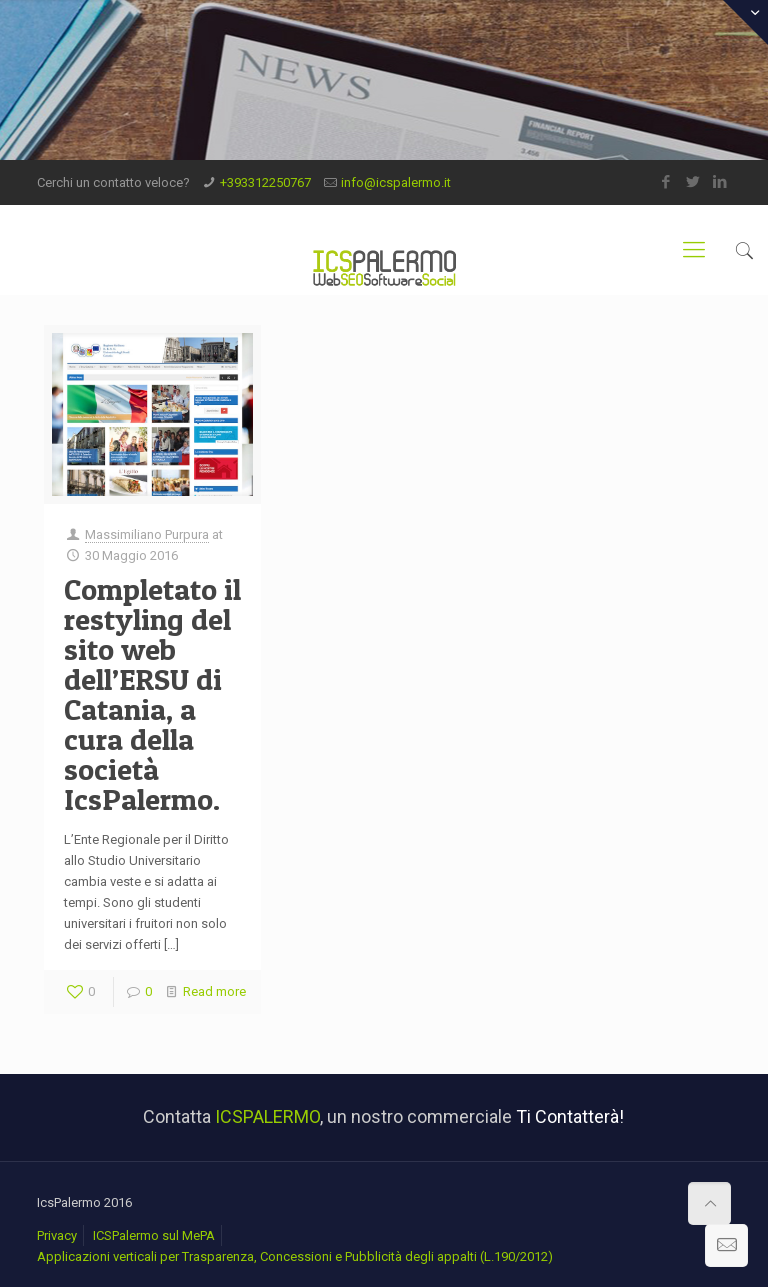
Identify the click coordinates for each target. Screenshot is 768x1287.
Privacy (57, 1235)
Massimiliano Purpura (147, 534)
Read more (214, 991)
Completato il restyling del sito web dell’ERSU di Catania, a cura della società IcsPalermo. (152, 694)
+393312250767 (265, 182)
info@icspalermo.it (396, 182)
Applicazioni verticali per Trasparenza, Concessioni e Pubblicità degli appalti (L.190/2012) (295, 1256)
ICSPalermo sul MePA (154, 1235)
